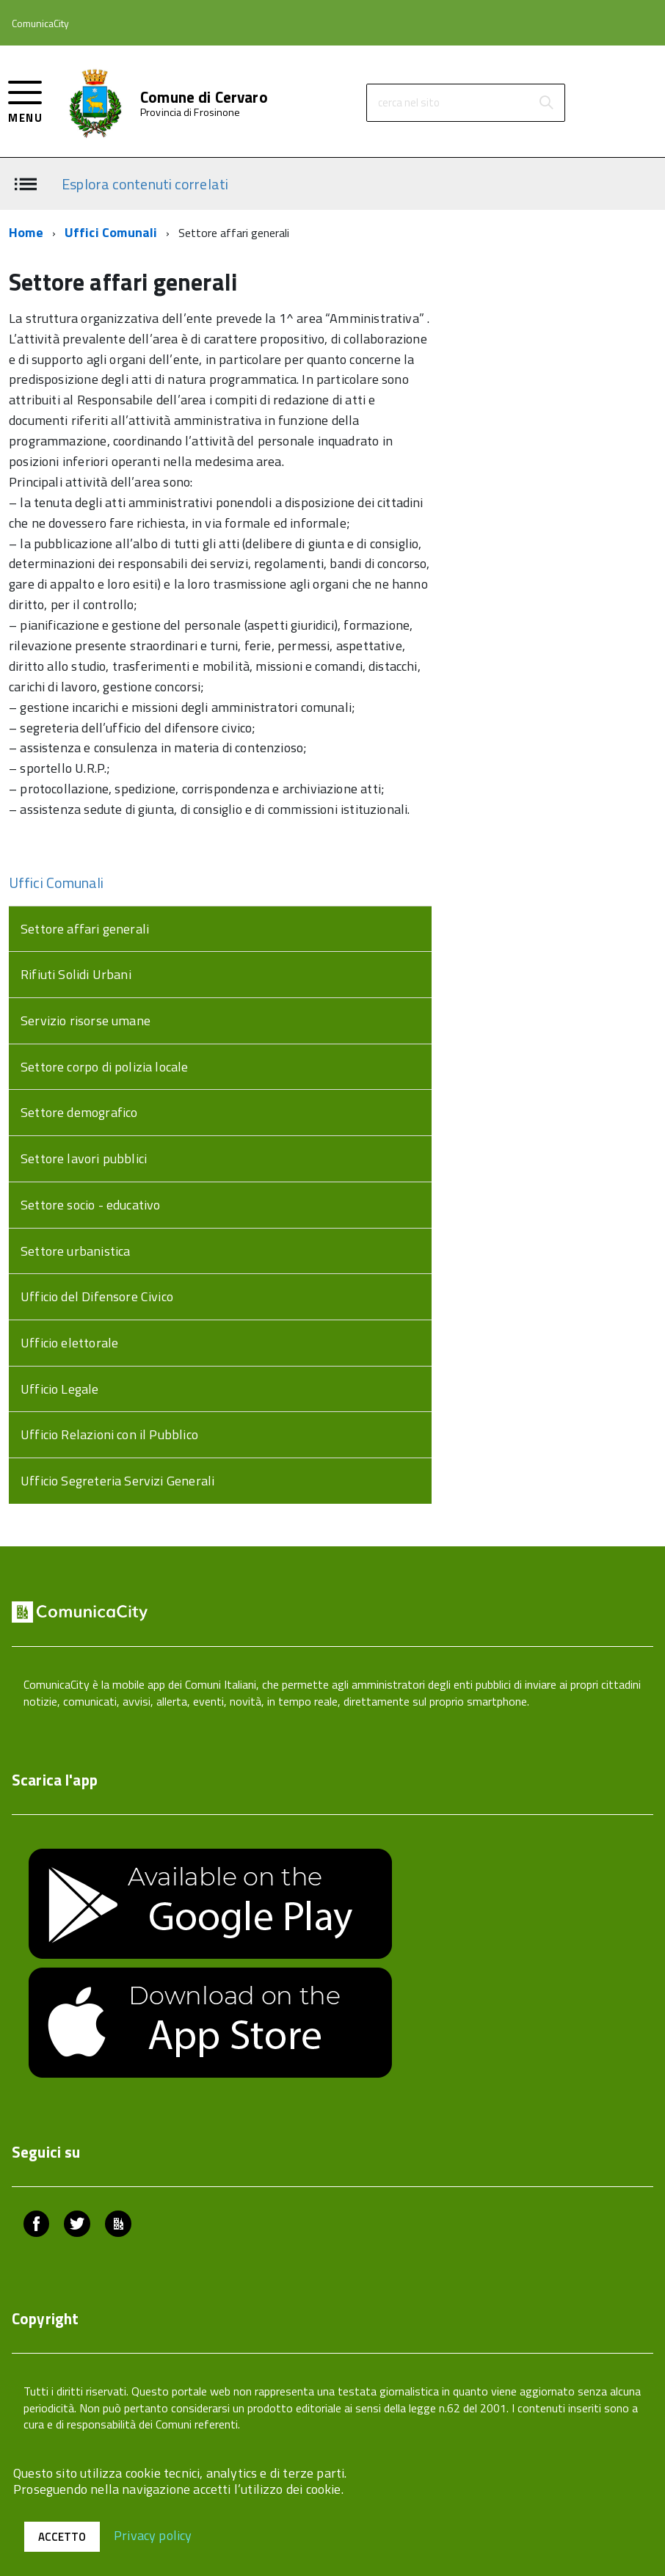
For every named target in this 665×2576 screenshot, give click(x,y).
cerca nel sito (409, 102)
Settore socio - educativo (91, 1205)
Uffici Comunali (111, 232)
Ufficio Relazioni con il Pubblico (109, 1434)
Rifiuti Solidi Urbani (76, 974)
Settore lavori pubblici (84, 1158)
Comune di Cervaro (204, 97)
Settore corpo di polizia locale (105, 1067)
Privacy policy (153, 2534)
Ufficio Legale (60, 1389)
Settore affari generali (85, 929)
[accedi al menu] (25, 100)
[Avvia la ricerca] (546, 102)
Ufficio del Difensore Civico (97, 1296)
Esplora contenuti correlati (145, 183)
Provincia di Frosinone (190, 112)
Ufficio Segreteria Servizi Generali (117, 1481)
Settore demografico (79, 1112)
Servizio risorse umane (85, 1020)
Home (26, 232)
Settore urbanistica (75, 1251)
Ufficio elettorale (69, 1343)
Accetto (62, 2536)
